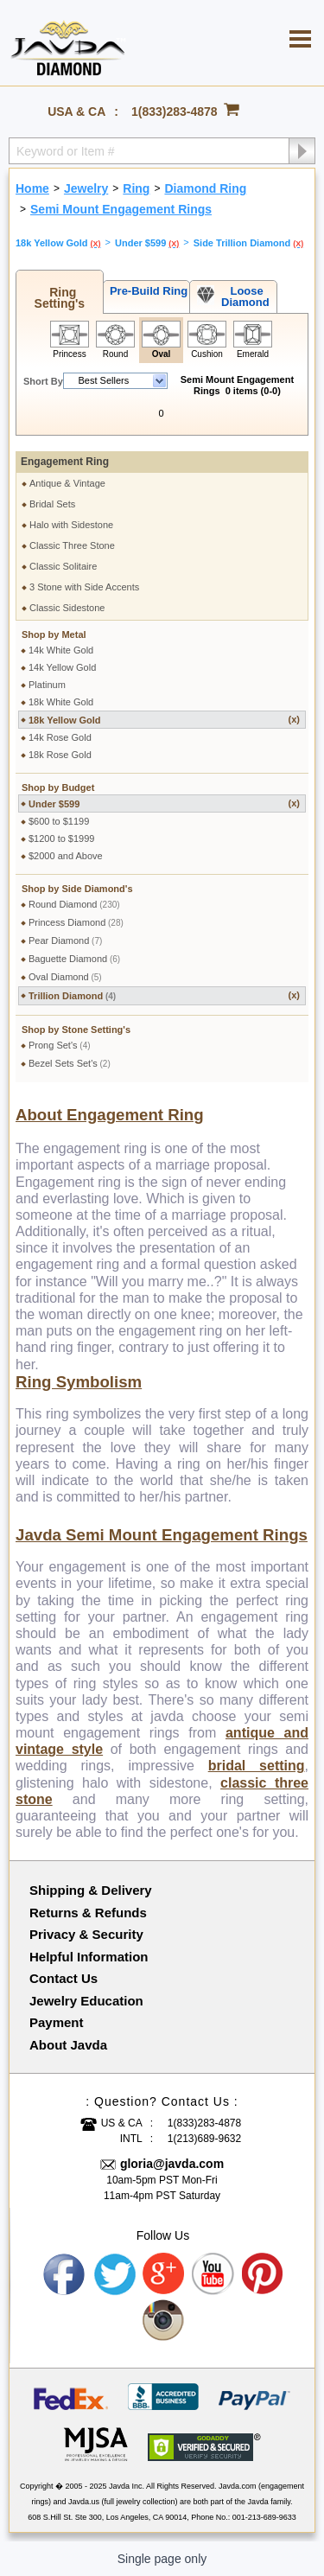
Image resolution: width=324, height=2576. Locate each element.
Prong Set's (60, 1045)
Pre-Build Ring (146, 290)
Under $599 (164, 803)
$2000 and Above (66, 856)
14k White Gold (61, 650)
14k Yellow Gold (62, 667)
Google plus (164, 2274)
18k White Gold (61, 702)
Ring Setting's (60, 297)
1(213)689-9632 (204, 2139)
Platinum (47, 684)
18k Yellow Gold (164, 719)
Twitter (115, 2274)
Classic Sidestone (67, 608)
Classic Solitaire (63, 566)
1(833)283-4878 (174, 111)
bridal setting (256, 1765)
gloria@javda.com (172, 2164)
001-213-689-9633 (264, 2517)
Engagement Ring (65, 462)
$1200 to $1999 (61, 838)
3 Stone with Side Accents (84, 587)
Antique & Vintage (67, 483)
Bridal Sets (52, 504)
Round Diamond (74, 904)
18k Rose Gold (60, 754)
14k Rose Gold (60, 737)
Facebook (64, 2274)
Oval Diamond (65, 977)
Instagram (164, 2321)
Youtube (213, 2274)
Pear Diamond (65, 940)
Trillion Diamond (164, 995)
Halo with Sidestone (71, 525)
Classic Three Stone (72, 545)
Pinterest (263, 2274)
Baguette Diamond (74, 958)
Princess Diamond (76, 922)
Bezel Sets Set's (70, 1063)
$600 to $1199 (59, 821)
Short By (43, 381)
